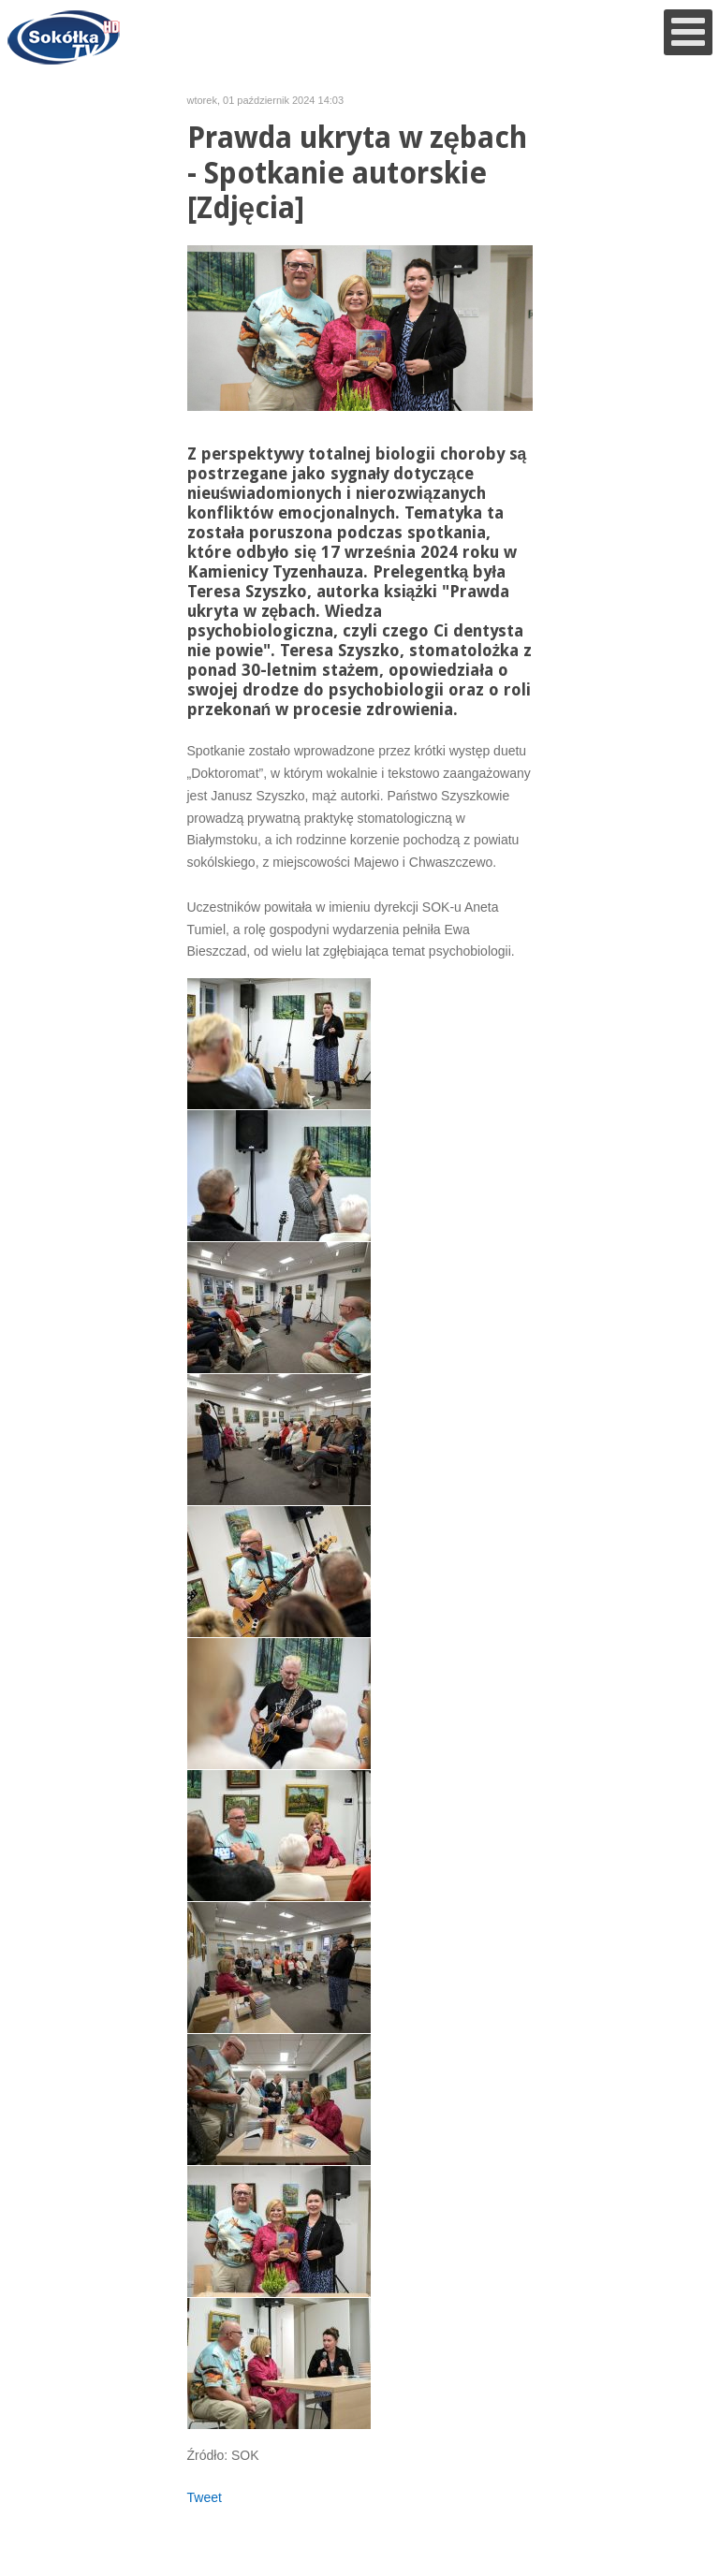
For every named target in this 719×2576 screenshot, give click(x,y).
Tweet (204, 2497)
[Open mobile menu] (688, 32)
